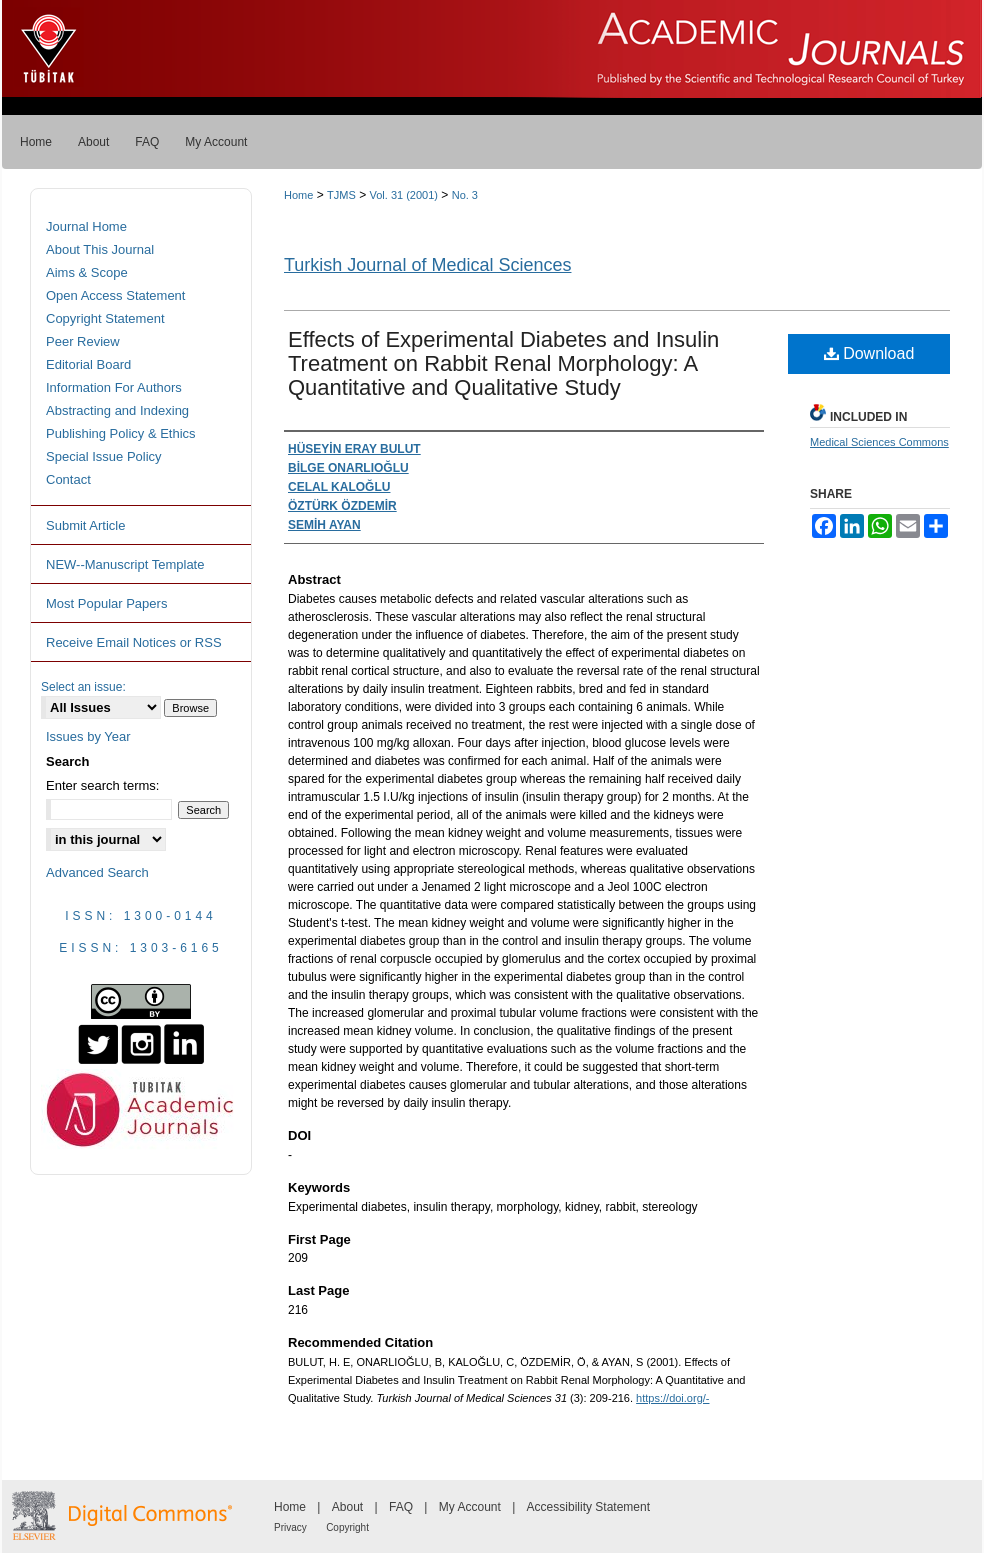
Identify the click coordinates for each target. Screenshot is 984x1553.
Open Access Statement (115, 295)
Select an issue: (83, 687)
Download (869, 353)
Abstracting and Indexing (117, 410)
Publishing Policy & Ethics (121, 433)
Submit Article (85, 525)
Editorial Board (88, 364)
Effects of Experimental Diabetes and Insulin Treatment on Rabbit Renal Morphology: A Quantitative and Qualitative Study (503, 363)
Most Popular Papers (106, 603)
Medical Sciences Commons (879, 442)
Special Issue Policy (104, 456)
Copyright (347, 1527)
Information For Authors (114, 387)
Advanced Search (97, 872)
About (347, 1507)
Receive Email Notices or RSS (134, 642)
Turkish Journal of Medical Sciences (427, 265)
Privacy (290, 1527)
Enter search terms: (102, 785)
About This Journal (100, 249)
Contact (68, 479)
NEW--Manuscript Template (125, 564)
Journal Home (86, 226)
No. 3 (465, 195)
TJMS (341, 195)
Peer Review (83, 341)
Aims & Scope (87, 272)
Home (298, 195)
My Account (470, 1507)
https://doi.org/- (672, 1398)
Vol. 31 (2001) (403, 195)
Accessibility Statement (588, 1507)
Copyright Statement (105, 318)
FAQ (401, 1507)
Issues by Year (88, 736)
